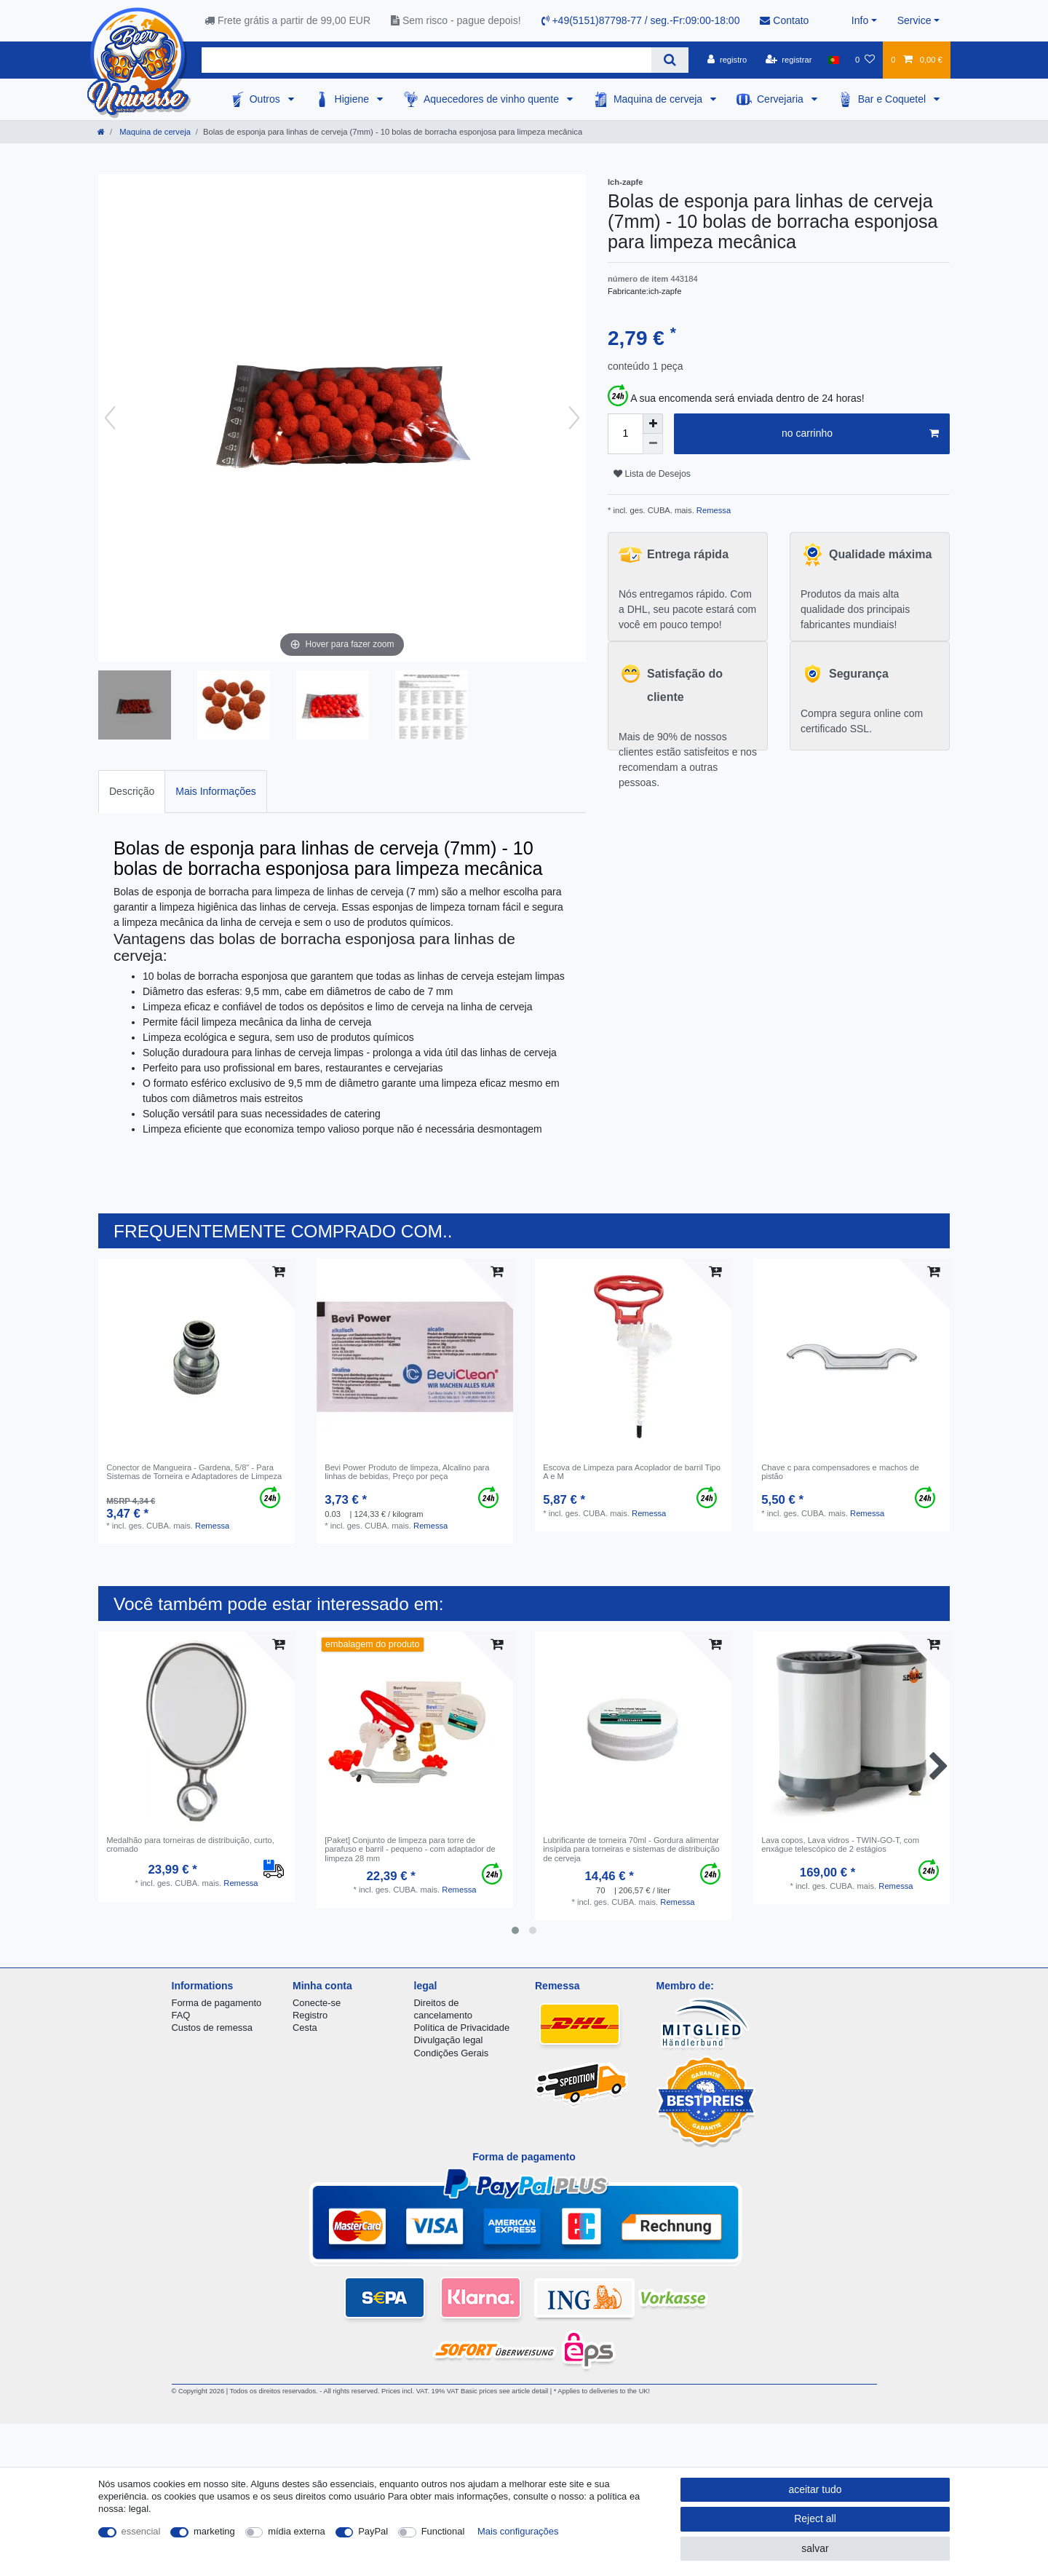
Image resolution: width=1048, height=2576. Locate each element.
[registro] (727, 59)
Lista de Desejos (652, 474)
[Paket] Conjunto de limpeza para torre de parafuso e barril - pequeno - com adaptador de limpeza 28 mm (410, 1849)
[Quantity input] (625, 433)
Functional (443, 2531)
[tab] (131, 791)
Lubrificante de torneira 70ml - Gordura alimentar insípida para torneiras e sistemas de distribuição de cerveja (631, 1849)
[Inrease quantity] (653, 423)
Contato (784, 20)
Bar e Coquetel (893, 99)
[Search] (669, 60)
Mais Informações (215, 791)
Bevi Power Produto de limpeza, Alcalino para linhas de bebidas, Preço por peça (407, 1472)
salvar (814, 2548)
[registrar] (789, 59)
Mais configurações (517, 2531)
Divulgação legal (448, 2039)
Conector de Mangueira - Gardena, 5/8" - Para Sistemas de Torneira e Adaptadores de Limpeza (194, 1472)
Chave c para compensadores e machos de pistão (839, 1472)
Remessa (712, 510)
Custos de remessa (212, 2027)
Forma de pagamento (217, 2002)
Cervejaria (781, 99)
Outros (266, 99)
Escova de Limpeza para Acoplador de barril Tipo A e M (631, 1472)
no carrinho (860, 433)
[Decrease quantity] (653, 444)
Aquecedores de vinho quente (493, 99)
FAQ (181, 2015)
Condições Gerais (451, 2053)
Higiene (353, 99)
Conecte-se (317, 2002)
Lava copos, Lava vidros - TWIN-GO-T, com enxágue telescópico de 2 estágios (840, 1844)
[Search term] (426, 60)
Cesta (305, 2027)
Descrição (131, 791)
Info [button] (860, 20)
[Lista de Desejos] (865, 59)
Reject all (815, 2518)
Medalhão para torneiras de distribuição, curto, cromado (190, 1844)
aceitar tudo (814, 2489)
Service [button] (914, 20)
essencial (141, 2531)
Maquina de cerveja (659, 99)
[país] (833, 59)
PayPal (373, 2531)
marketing (214, 2531)
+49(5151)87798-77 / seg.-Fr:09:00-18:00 (640, 20)
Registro (310, 2015)
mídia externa (296, 2531)
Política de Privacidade (462, 2027)
